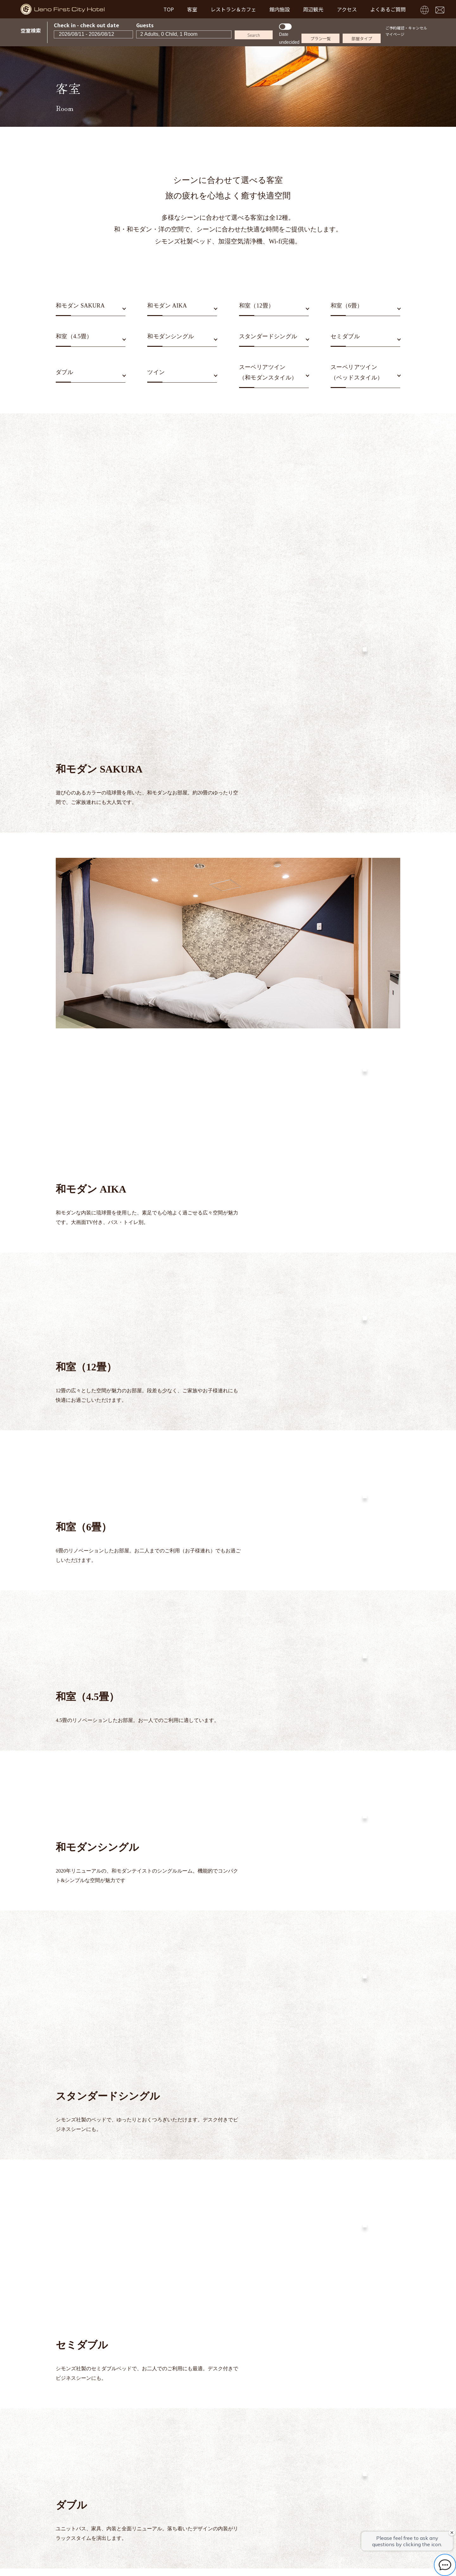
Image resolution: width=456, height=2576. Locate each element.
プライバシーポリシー (272, 2450)
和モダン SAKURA (80, 305)
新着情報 (168, 2450)
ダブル (64, 372)
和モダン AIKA (167, 305)
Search (253, 35)
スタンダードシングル (268, 336)
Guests (145, 25)
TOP (168, 9)
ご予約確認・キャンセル (406, 27)
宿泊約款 (231, 2450)
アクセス (347, 9)
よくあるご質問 (388, 9)
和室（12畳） (256, 305)
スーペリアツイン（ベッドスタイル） (357, 372)
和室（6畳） (347, 305)
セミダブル (345, 336)
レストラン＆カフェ (233, 9)
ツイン (156, 372)
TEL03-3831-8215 (233, 2515)
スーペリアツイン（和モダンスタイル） (268, 372)
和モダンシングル (170, 336)
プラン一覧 (320, 39)
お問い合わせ (199, 2450)
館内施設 (279, 9)
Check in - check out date (86, 25)
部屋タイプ (362, 39)
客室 (192, 9)
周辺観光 (313, 9)
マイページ (394, 34)
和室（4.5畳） (74, 336)
